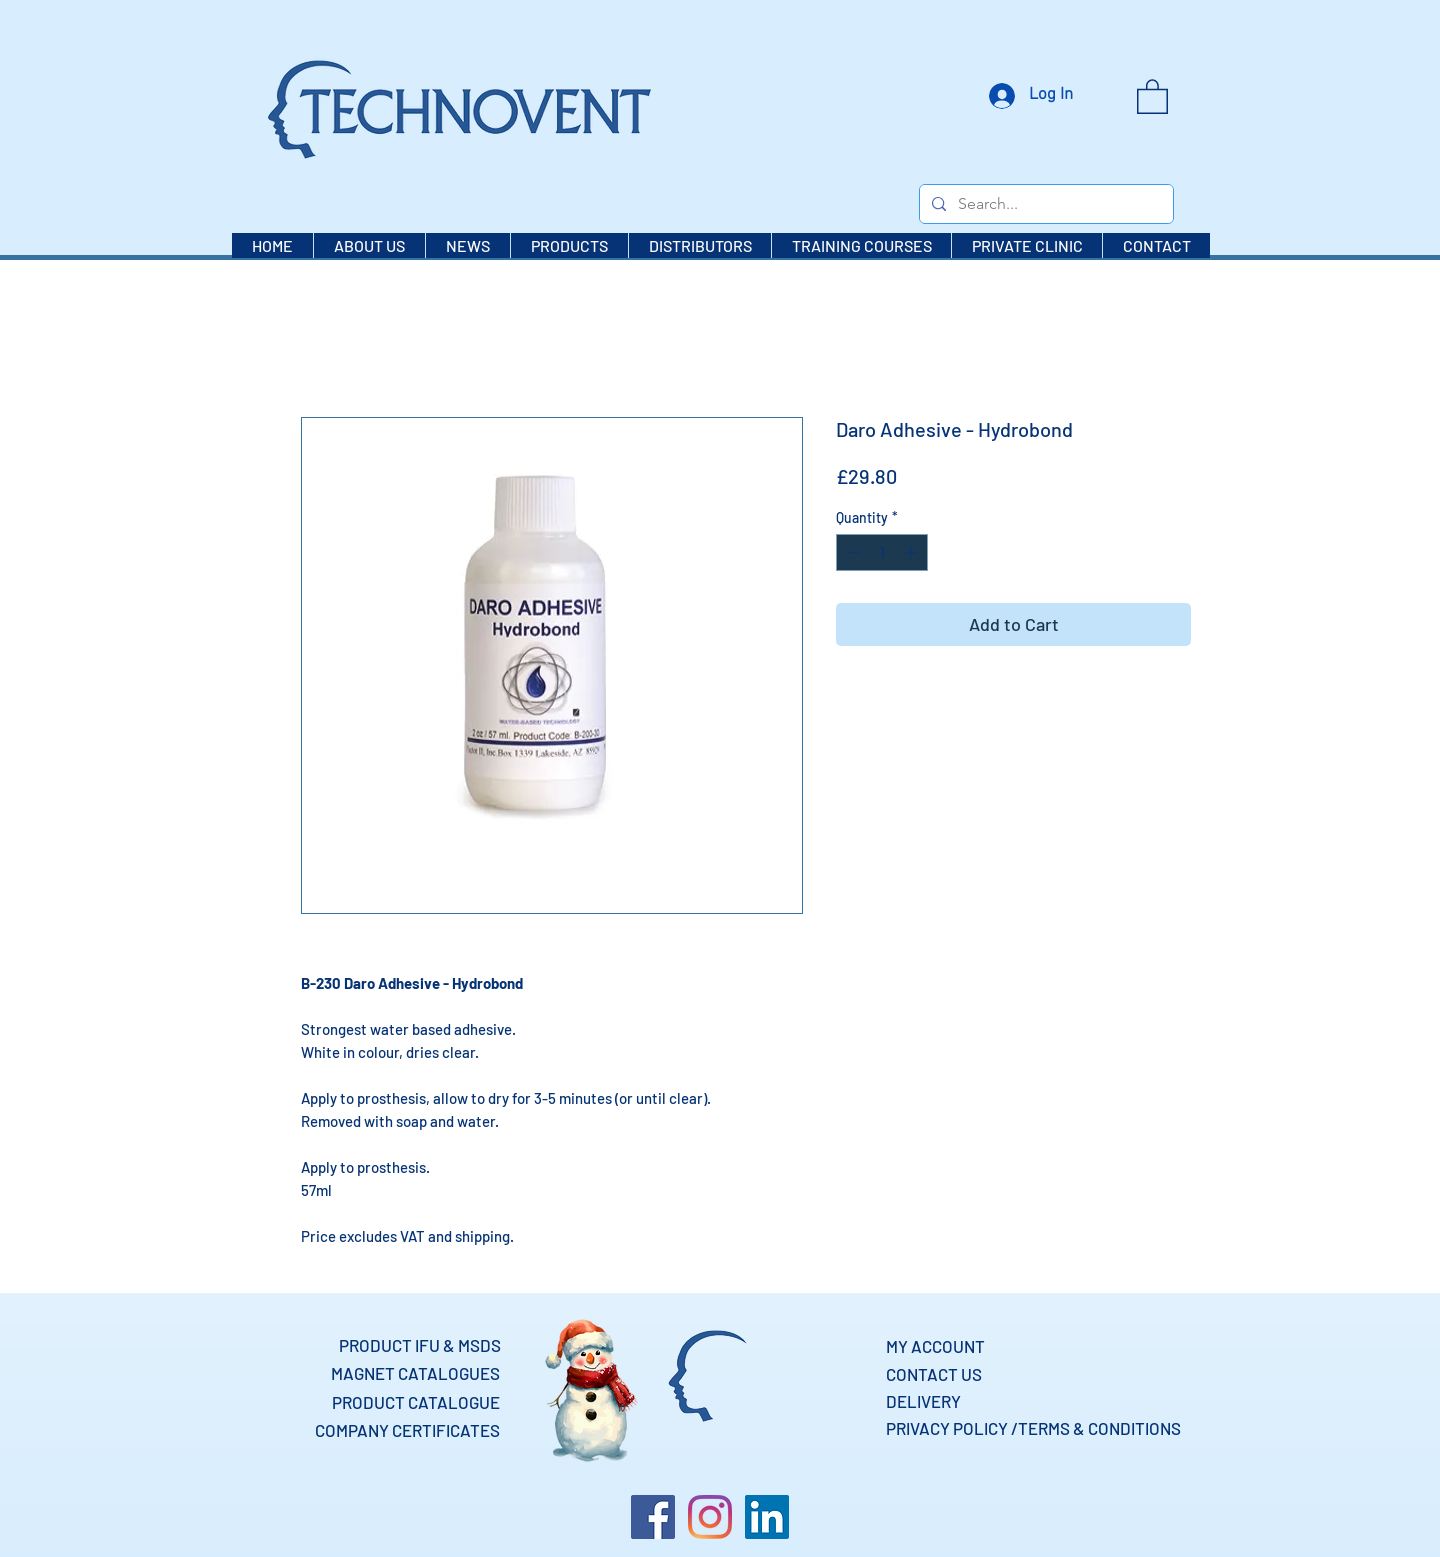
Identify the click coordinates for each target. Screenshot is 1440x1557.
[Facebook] (653, 1517)
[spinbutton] (882, 552)
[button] (1152, 95)
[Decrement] (851, 552)
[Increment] (912, 552)
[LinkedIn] (767, 1517)
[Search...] (1044, 204)
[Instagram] (710, 1517)
